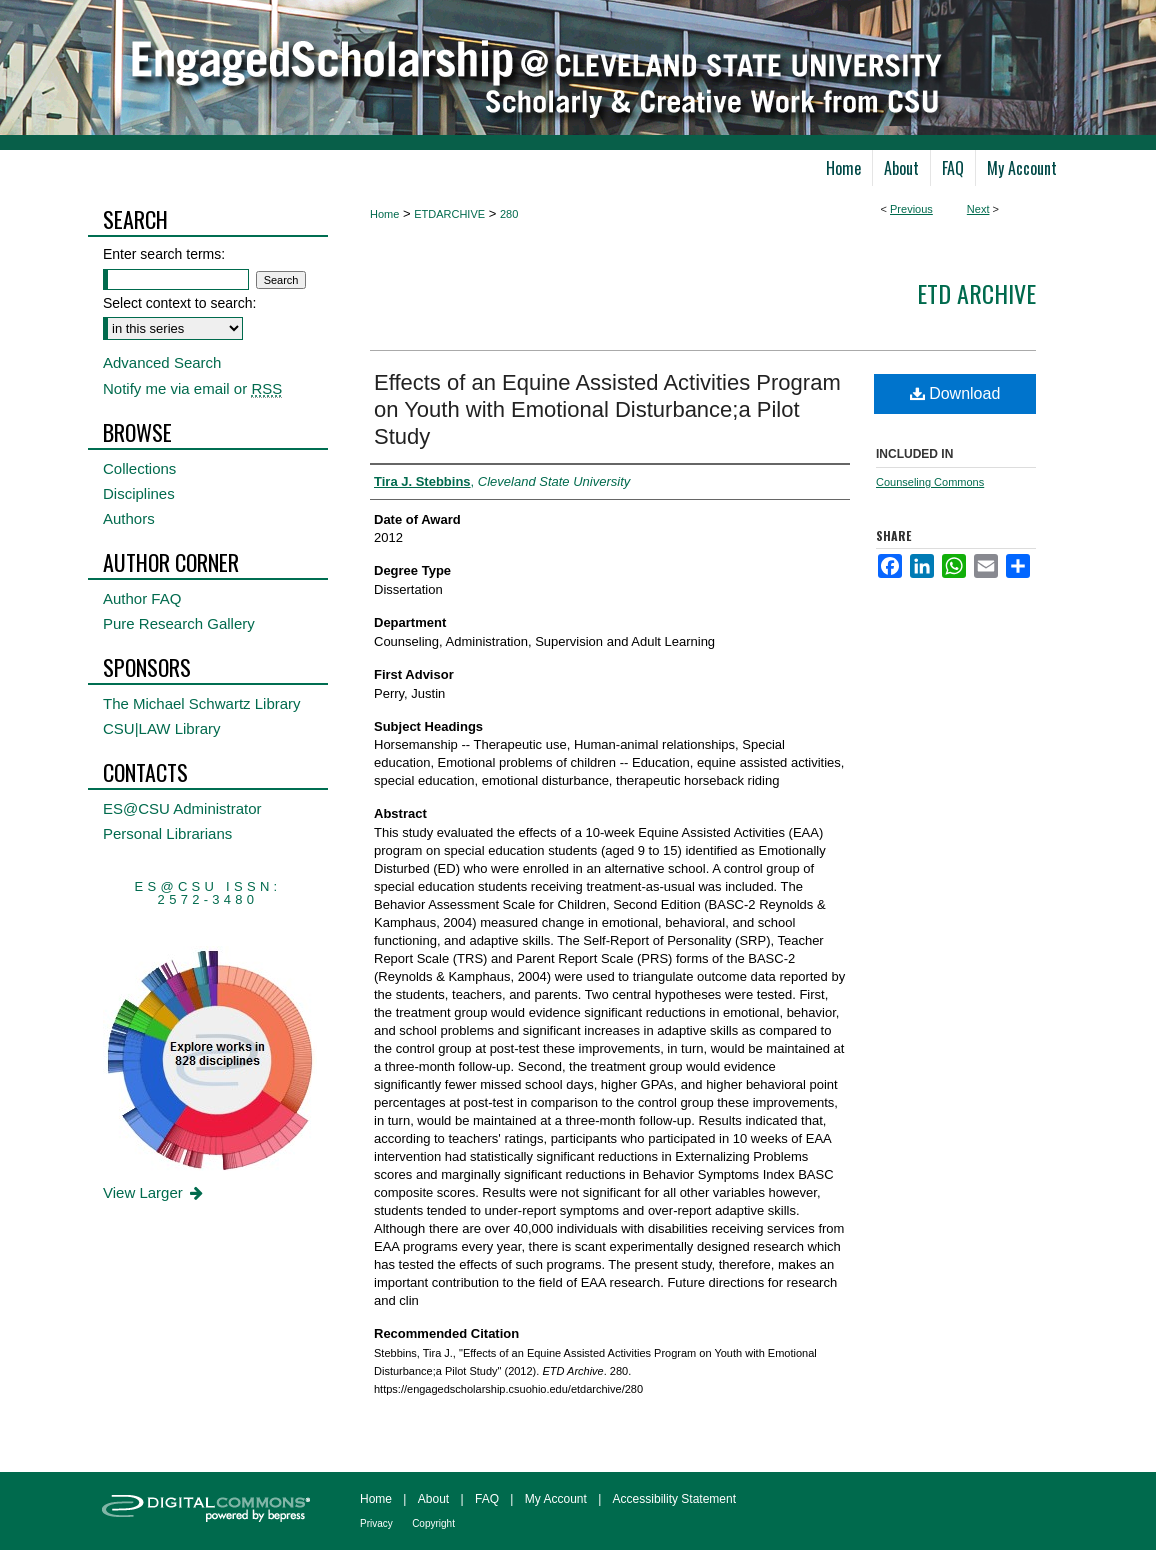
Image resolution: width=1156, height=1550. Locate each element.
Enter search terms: (164, 254)
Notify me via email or (192, 388)
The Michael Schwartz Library (202, 703)
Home (384, 214)
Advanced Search (162, 362)
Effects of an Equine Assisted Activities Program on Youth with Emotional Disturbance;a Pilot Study (607, 409)
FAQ (487, 1499)
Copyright (433, 1523)
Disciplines (139, 493)
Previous (911, 209)
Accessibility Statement (674, 1499)
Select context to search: (179, 303)
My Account (556, 1499)
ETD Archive (976, 293)
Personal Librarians (167, 833)
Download (955, 393)
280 (509, 214)
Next (978, 209)
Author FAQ (142, 598)
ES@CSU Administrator (182, 808)
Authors (129, 518)
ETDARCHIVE (449, 214)
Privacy (376, 1523)
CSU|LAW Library (162, 728)
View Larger (154, 1192)
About (433, 1499)
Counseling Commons (930, 482)
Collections (139, 468)
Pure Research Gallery (179, 623)
